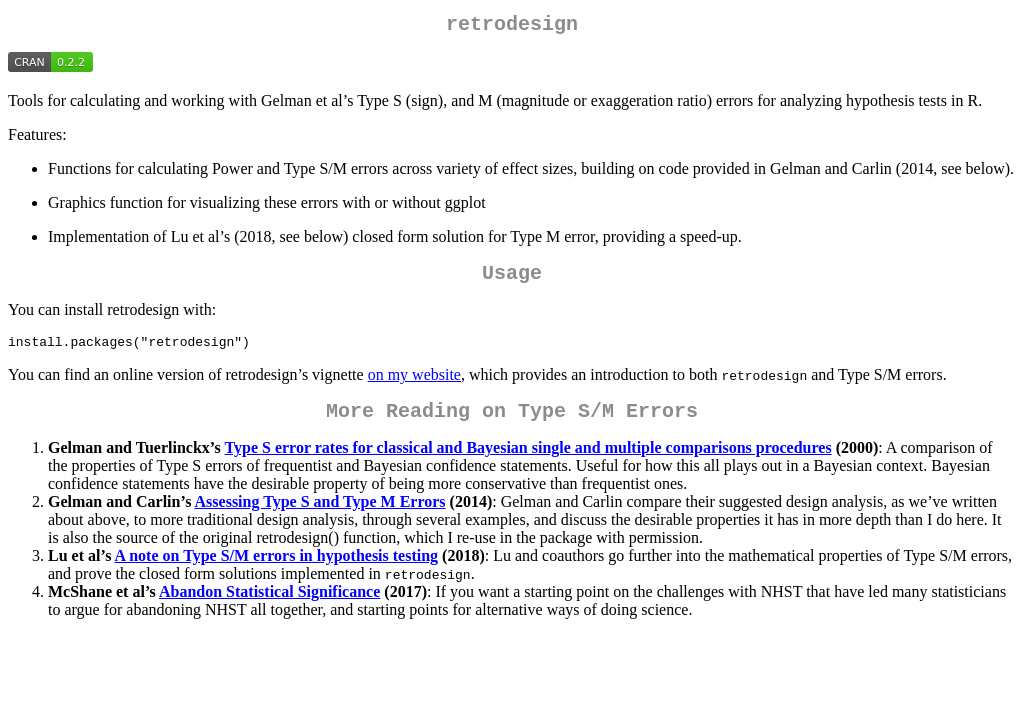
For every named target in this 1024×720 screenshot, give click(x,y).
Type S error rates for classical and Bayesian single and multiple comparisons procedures (528, 462)
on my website (414, 385)
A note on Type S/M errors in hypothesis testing (277, 570)
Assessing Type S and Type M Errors (320, 516)
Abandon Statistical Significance (269, 606)
